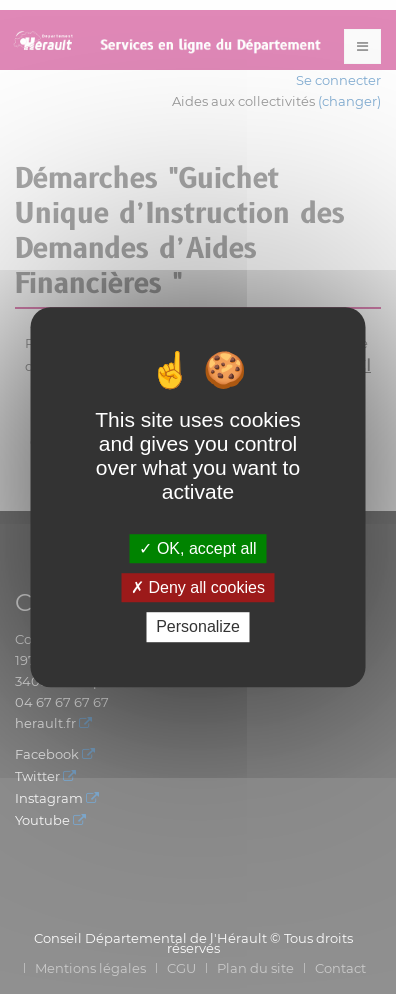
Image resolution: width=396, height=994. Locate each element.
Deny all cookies (198, 587)
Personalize (198, 627)
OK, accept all (197, 548)
